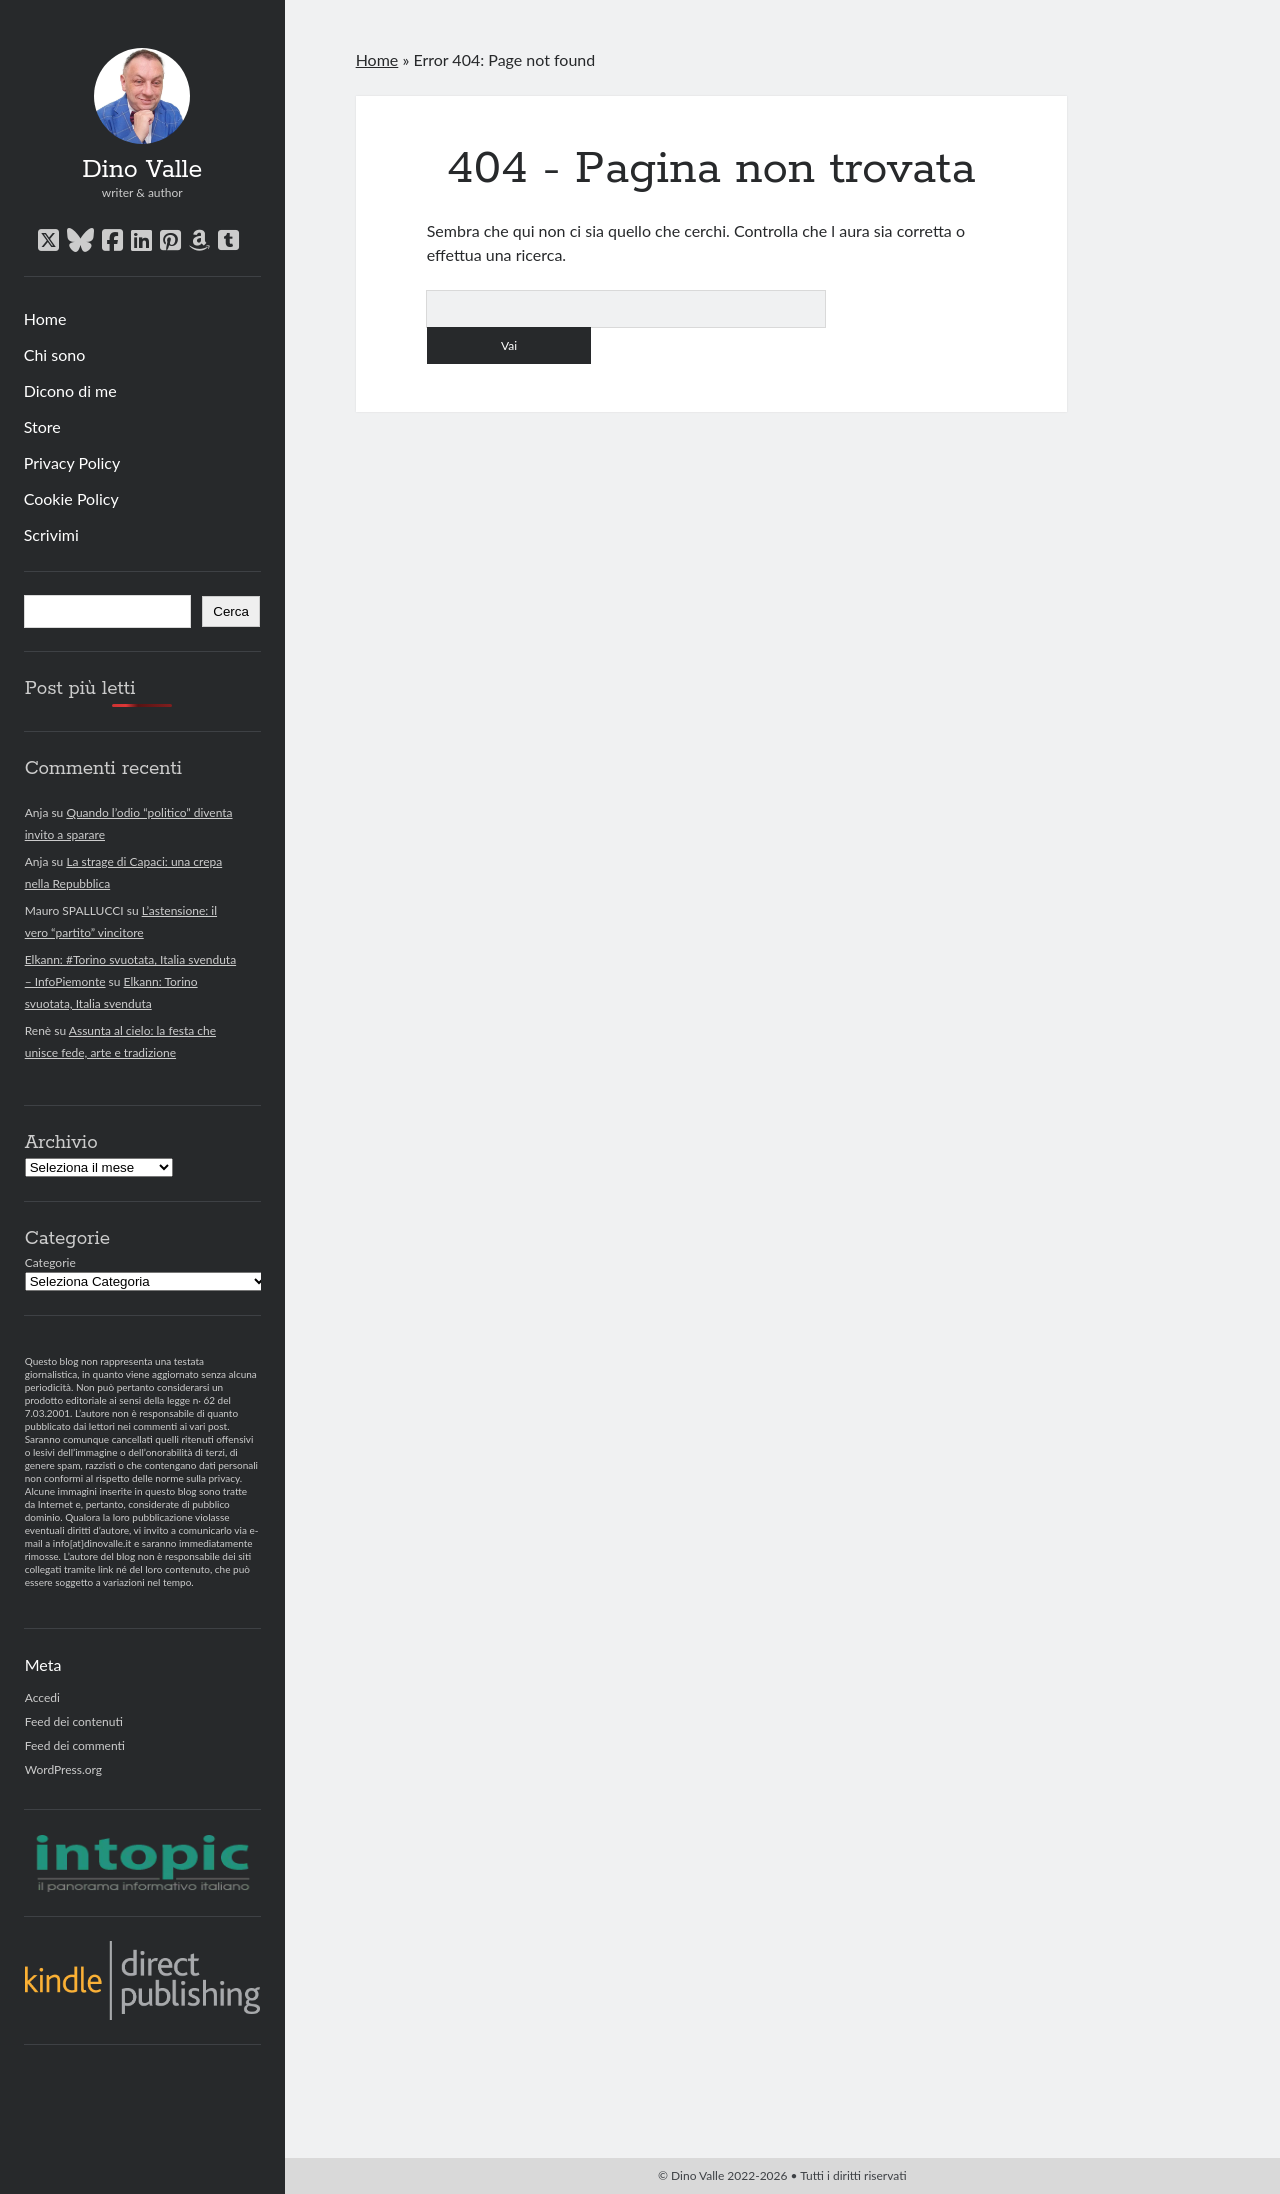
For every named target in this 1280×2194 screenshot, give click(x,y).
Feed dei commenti (75, 1745)
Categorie (50, 1262)
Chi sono (55, 354)
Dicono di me (70, 390)
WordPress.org (63, 1769)
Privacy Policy (72, 462)
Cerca (231, 611)
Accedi (42, 1697)
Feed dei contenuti (74, 1721)
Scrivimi (51, 534)
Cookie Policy (71, 498)
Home (45, 318)
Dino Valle (142, 170)
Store (42, 426)
